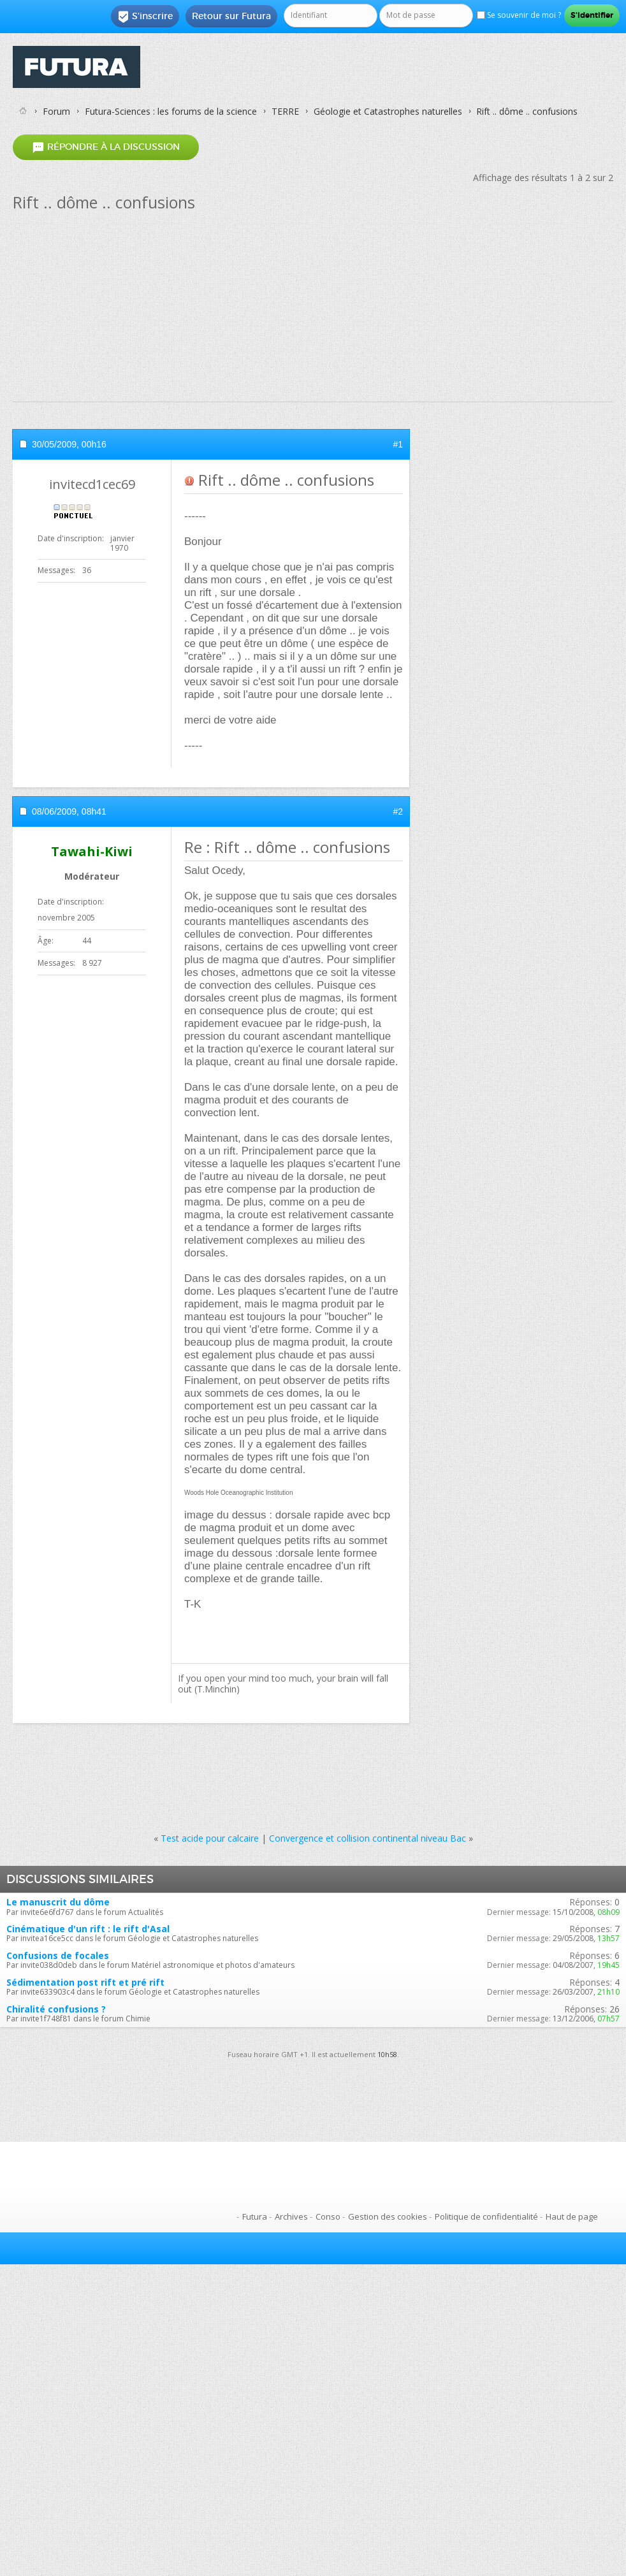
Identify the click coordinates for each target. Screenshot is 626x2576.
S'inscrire (145, 16)
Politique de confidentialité (486, 2216)
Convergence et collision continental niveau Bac (367, 1838)
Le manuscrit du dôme (58, 1902)
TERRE (285, 111)
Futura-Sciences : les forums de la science (171, 111)
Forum (56, 111)
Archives (291, 2216)
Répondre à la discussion (106, 147)
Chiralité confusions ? (56, 2009)
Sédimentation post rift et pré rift (85, 1982)
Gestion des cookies (387, 2216)
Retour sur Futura (231, 16)
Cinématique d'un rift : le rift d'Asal (88, 1929)
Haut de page (572, 2216)
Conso (328, 2216)
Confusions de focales (57, 1955)
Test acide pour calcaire (210, 1838)
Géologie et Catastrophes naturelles (388, 111)
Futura (254, 2216)
